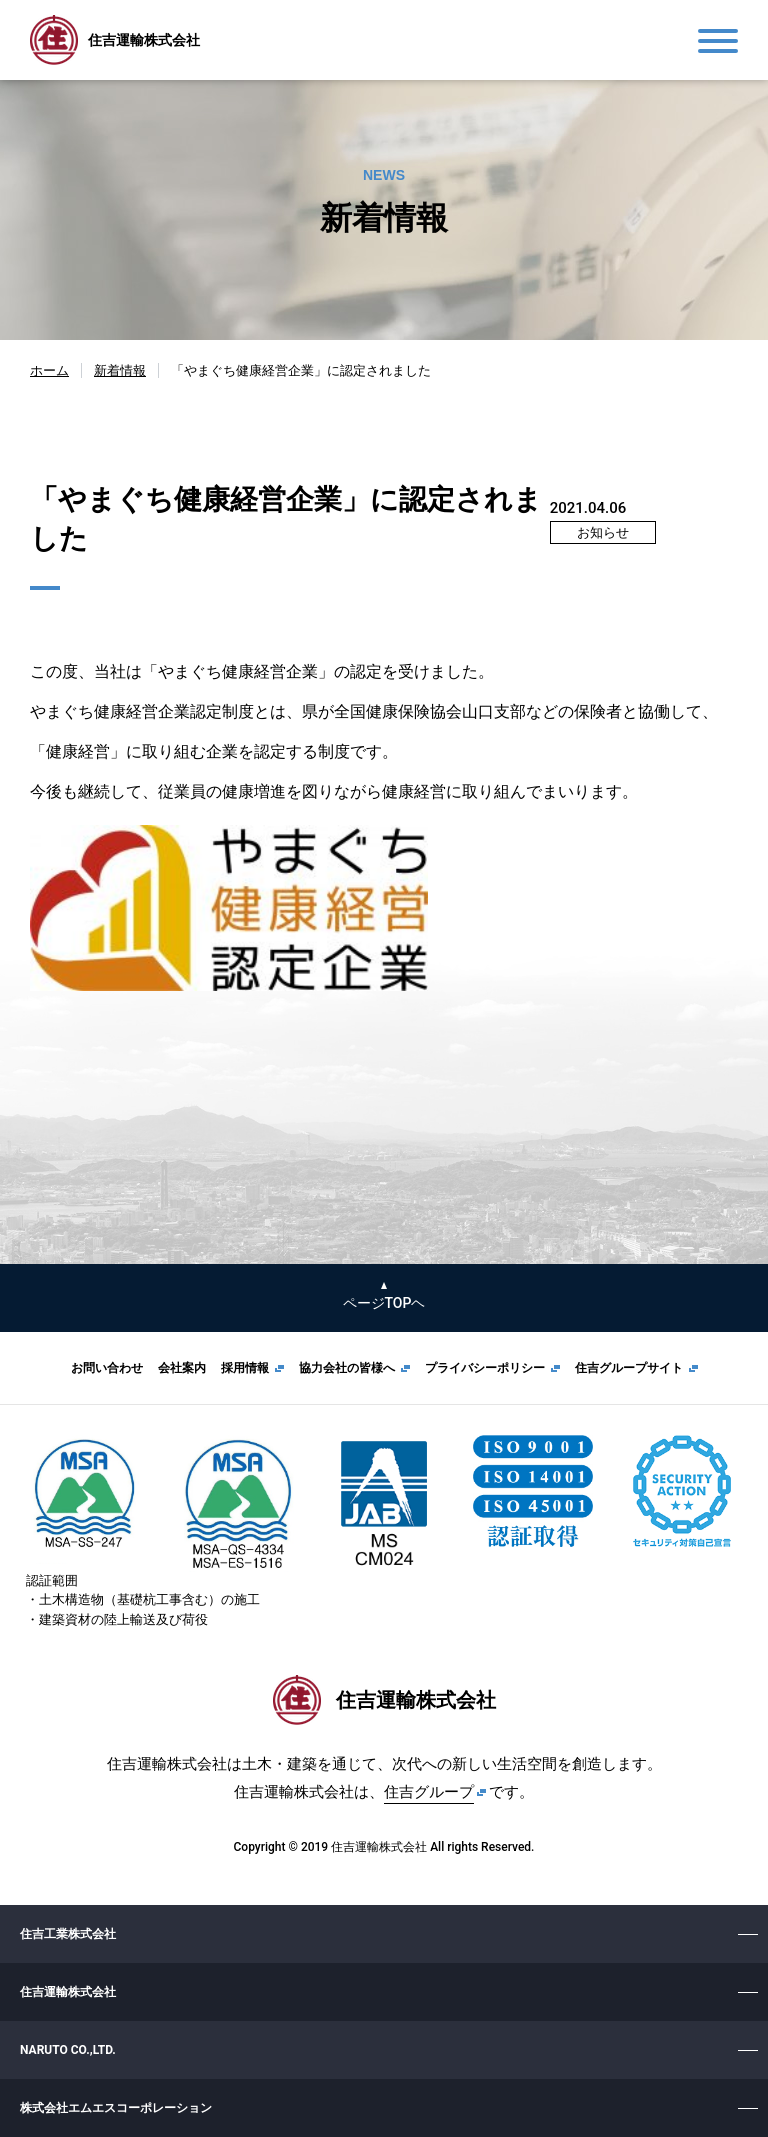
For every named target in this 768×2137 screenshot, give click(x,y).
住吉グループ (429, 1792)
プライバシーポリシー (485, 1368)
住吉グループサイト (629, 1368)
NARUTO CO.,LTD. (68, 2050)
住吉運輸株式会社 (68, 1992)
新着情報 (120, 370)
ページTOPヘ (384, 1303)
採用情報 (245, 1368)
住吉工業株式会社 (68, 1934)
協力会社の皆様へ (347, 1368)
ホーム (49, 370)
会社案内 (182, 1368)
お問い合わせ (107, 1368)
